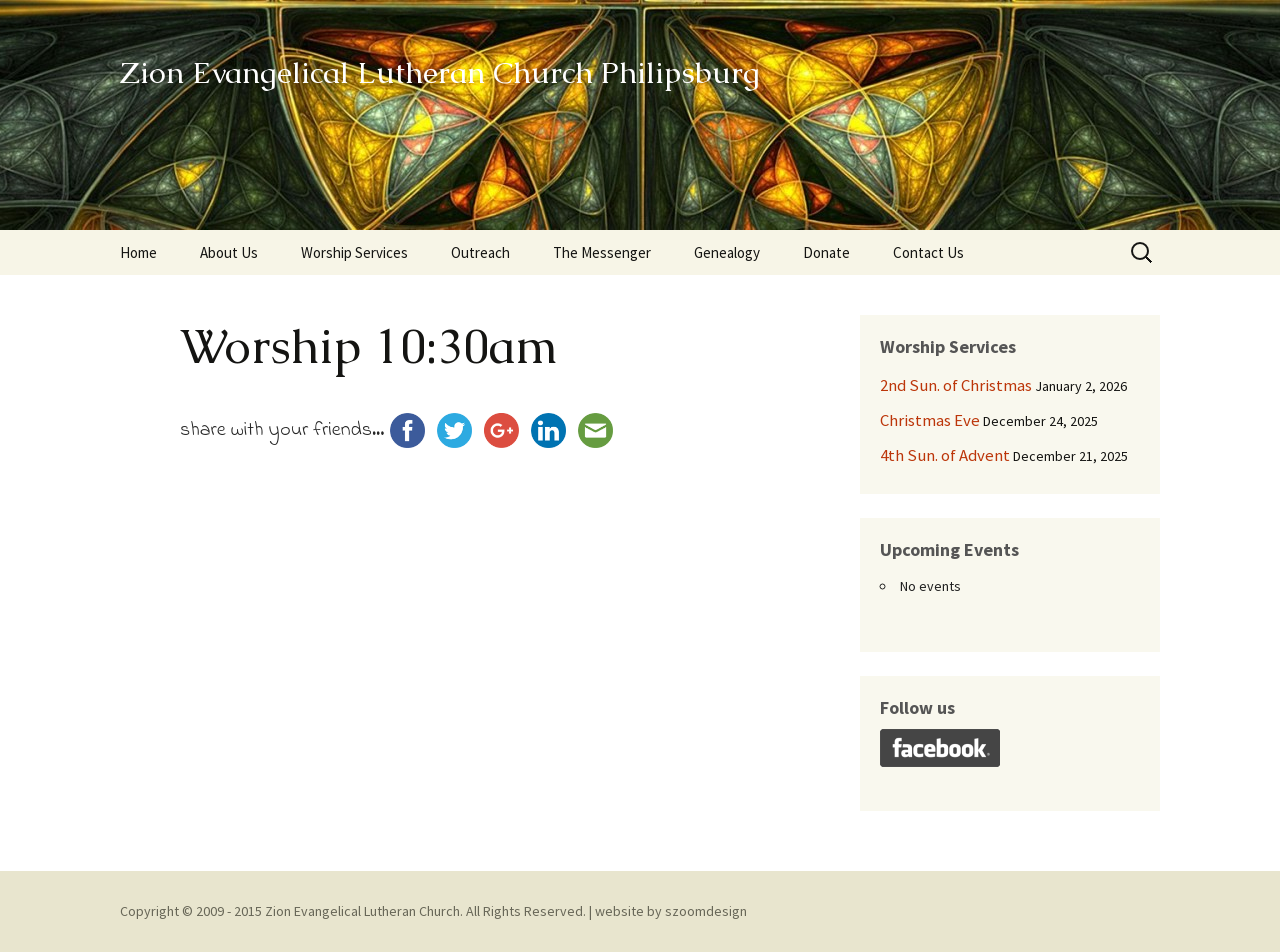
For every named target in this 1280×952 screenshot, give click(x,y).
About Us (229, 252)
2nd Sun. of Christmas (956, 385)
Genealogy (727, 252)
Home (138, 252)
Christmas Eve (930, 420)
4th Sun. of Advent (945, 455)
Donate (826, 252)
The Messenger (602, 252)
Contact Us (928, 252)
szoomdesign (706, 911)
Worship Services (354, 252)
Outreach (480, 252)
